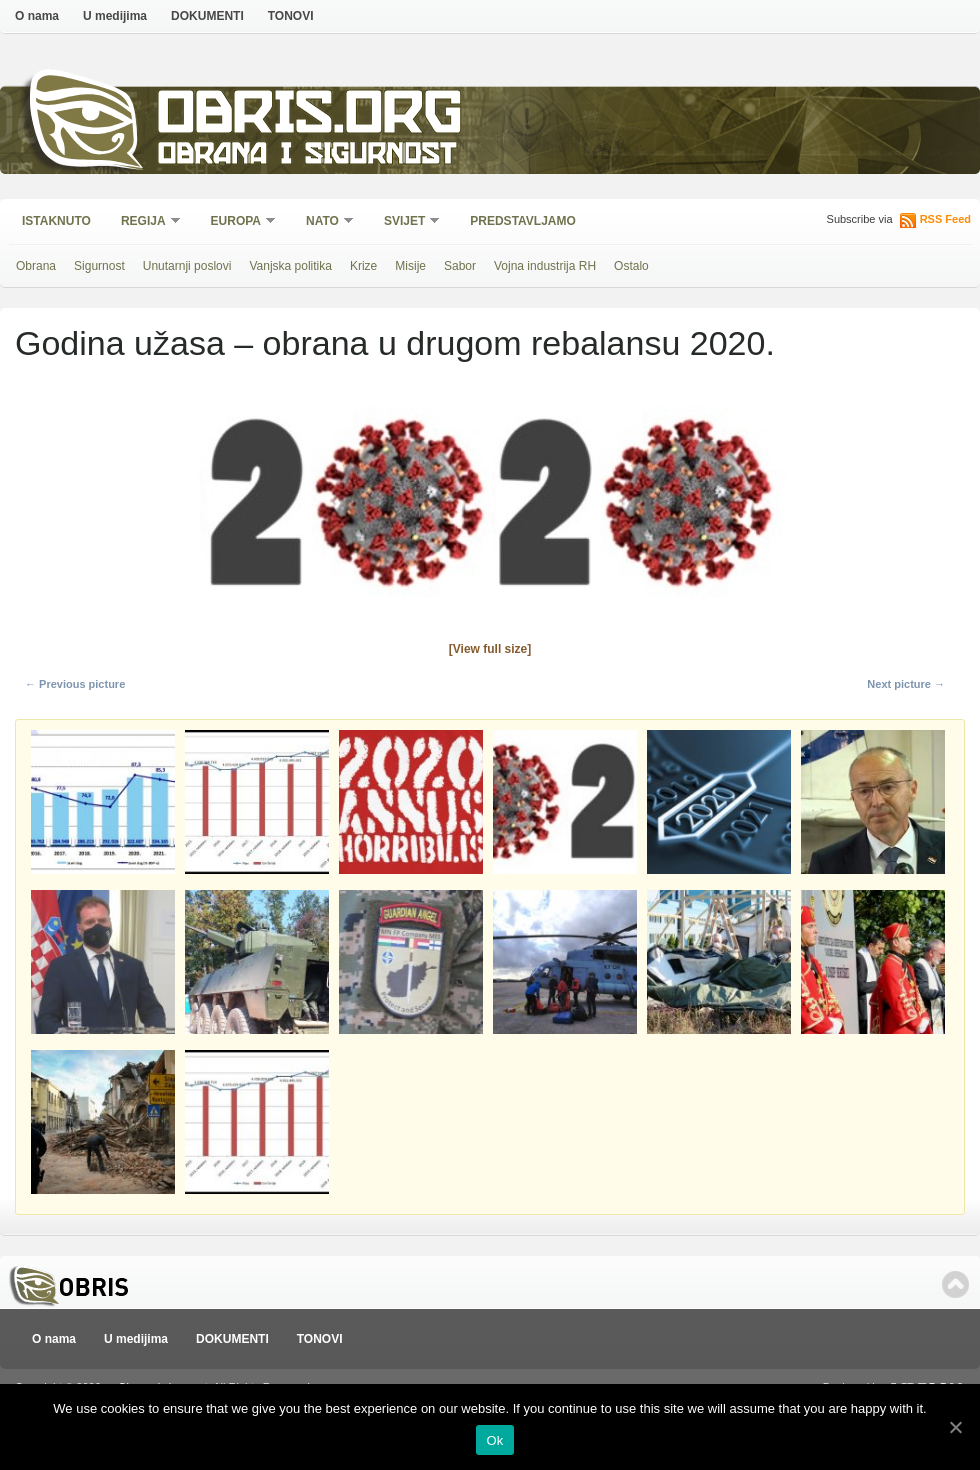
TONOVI (291, 16)
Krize (363, 266)
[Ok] (955, 1427)
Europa (237, 222)
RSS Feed (945, 219)
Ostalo (631, 266)
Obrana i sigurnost (306, 156)
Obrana (36, 266)
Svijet (405, 222)
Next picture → (906, 684)
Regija (144, 222)
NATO (323, 222)
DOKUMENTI (207, 16)
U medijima (115, 16)
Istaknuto (56, 221)
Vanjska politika (290, 266)
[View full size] (490, 649)
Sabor (460, 266)
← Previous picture (75, 684)
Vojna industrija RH (545, 266)
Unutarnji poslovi (187, 266)
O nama (37, 16)
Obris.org (310, 117)
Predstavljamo (523, 221)
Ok (494, 1440)
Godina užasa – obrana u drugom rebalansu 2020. (395, 343)
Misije (410, 266)
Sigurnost (99, 266)
